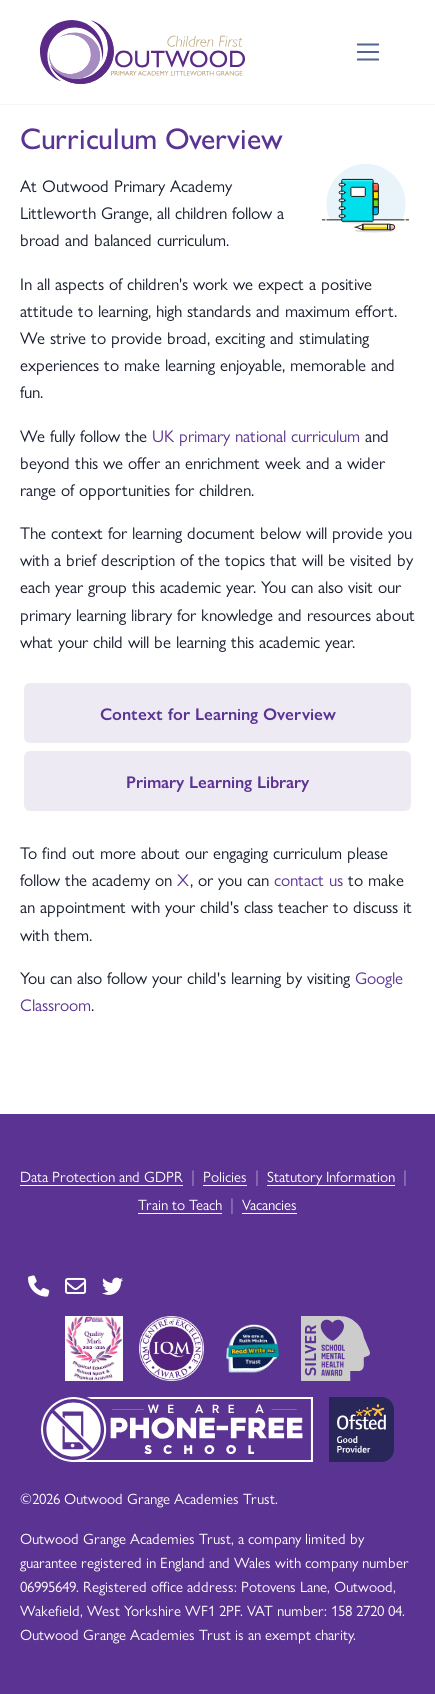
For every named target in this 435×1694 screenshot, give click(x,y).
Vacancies (269, 1203)
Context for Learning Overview (218, 713)
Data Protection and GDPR (101, 1175)
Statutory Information (331, 1175)
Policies (225, 1175)
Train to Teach (180, 1203)
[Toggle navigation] (368, 52)
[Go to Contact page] (38, 1286)
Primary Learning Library (217, 781)
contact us (308, 879)
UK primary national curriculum (258, 435)
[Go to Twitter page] (112, 1286)
